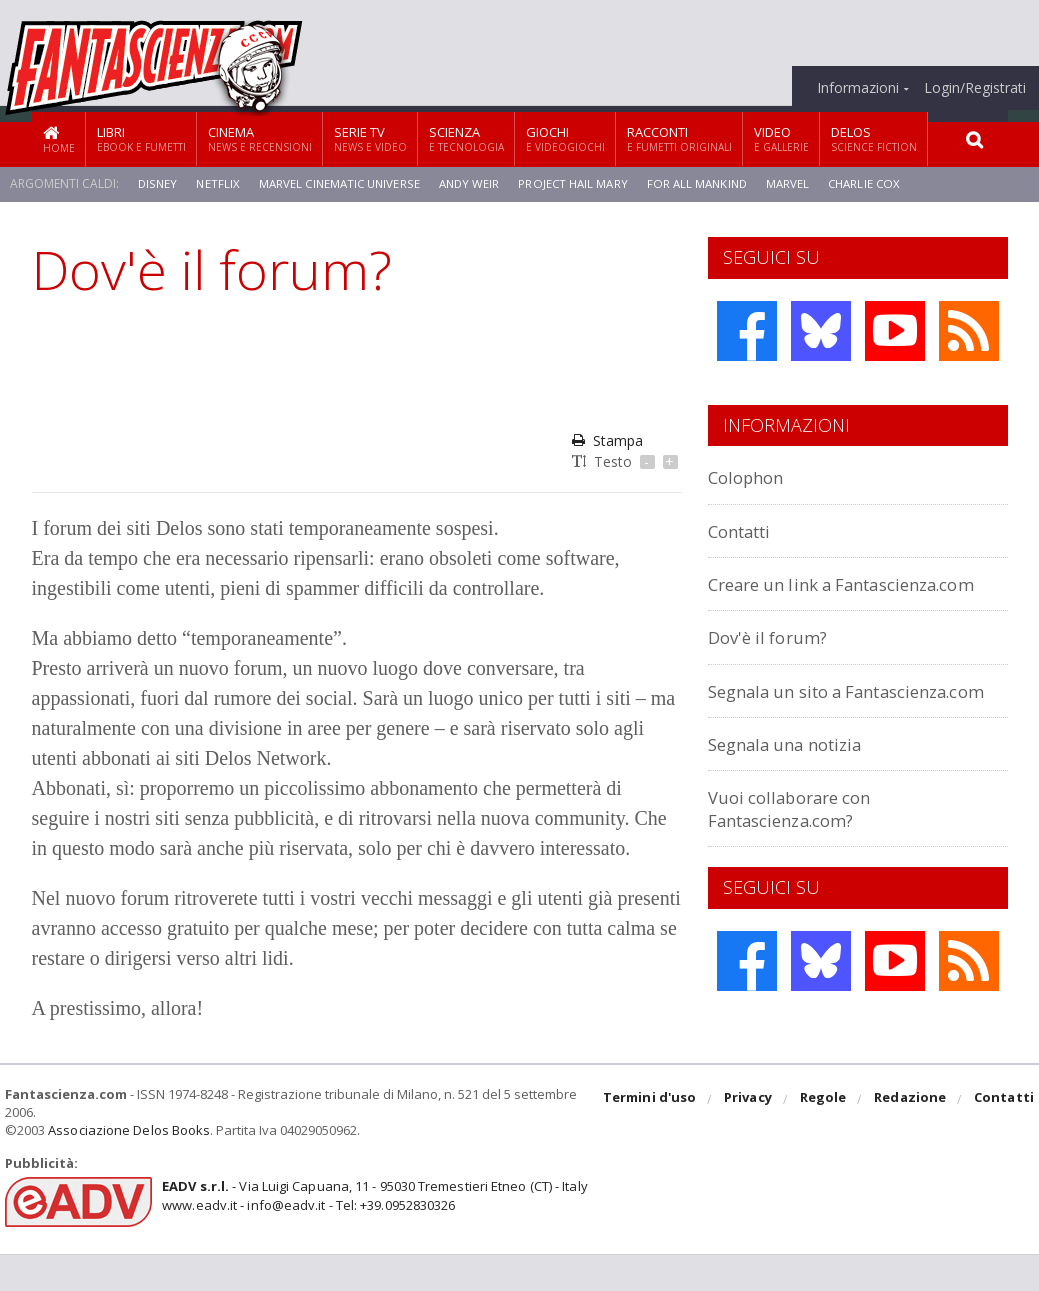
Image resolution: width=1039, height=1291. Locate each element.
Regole (825, 1137)
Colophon (751, 476)
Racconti (679, 138)
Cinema (260, 138)
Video (781, 138)
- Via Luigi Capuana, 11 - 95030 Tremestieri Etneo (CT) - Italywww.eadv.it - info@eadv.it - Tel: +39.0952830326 (371, 1232)
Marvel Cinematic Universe (342, 183)
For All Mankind (709, 183)
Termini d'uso (653, 1137)
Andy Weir (475, 183)
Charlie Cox (880, 183)
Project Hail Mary (582, 183)
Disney (158, 183)
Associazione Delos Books (128, 1167)
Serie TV (370, 138)
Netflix (219, 183)
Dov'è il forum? (774, 659)
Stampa (607, 440)
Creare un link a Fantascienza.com (788, 594)
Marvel (802, 183)
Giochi (565, 138)
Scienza (466, 138)
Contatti (745, 530)
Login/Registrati (975, 88)
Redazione (911, 1137)
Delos (874, 138)
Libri (141, 138)
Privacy (750, 1137)
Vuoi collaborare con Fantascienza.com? (799, 852)
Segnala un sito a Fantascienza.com (788, 723)
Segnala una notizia (796, 788)
